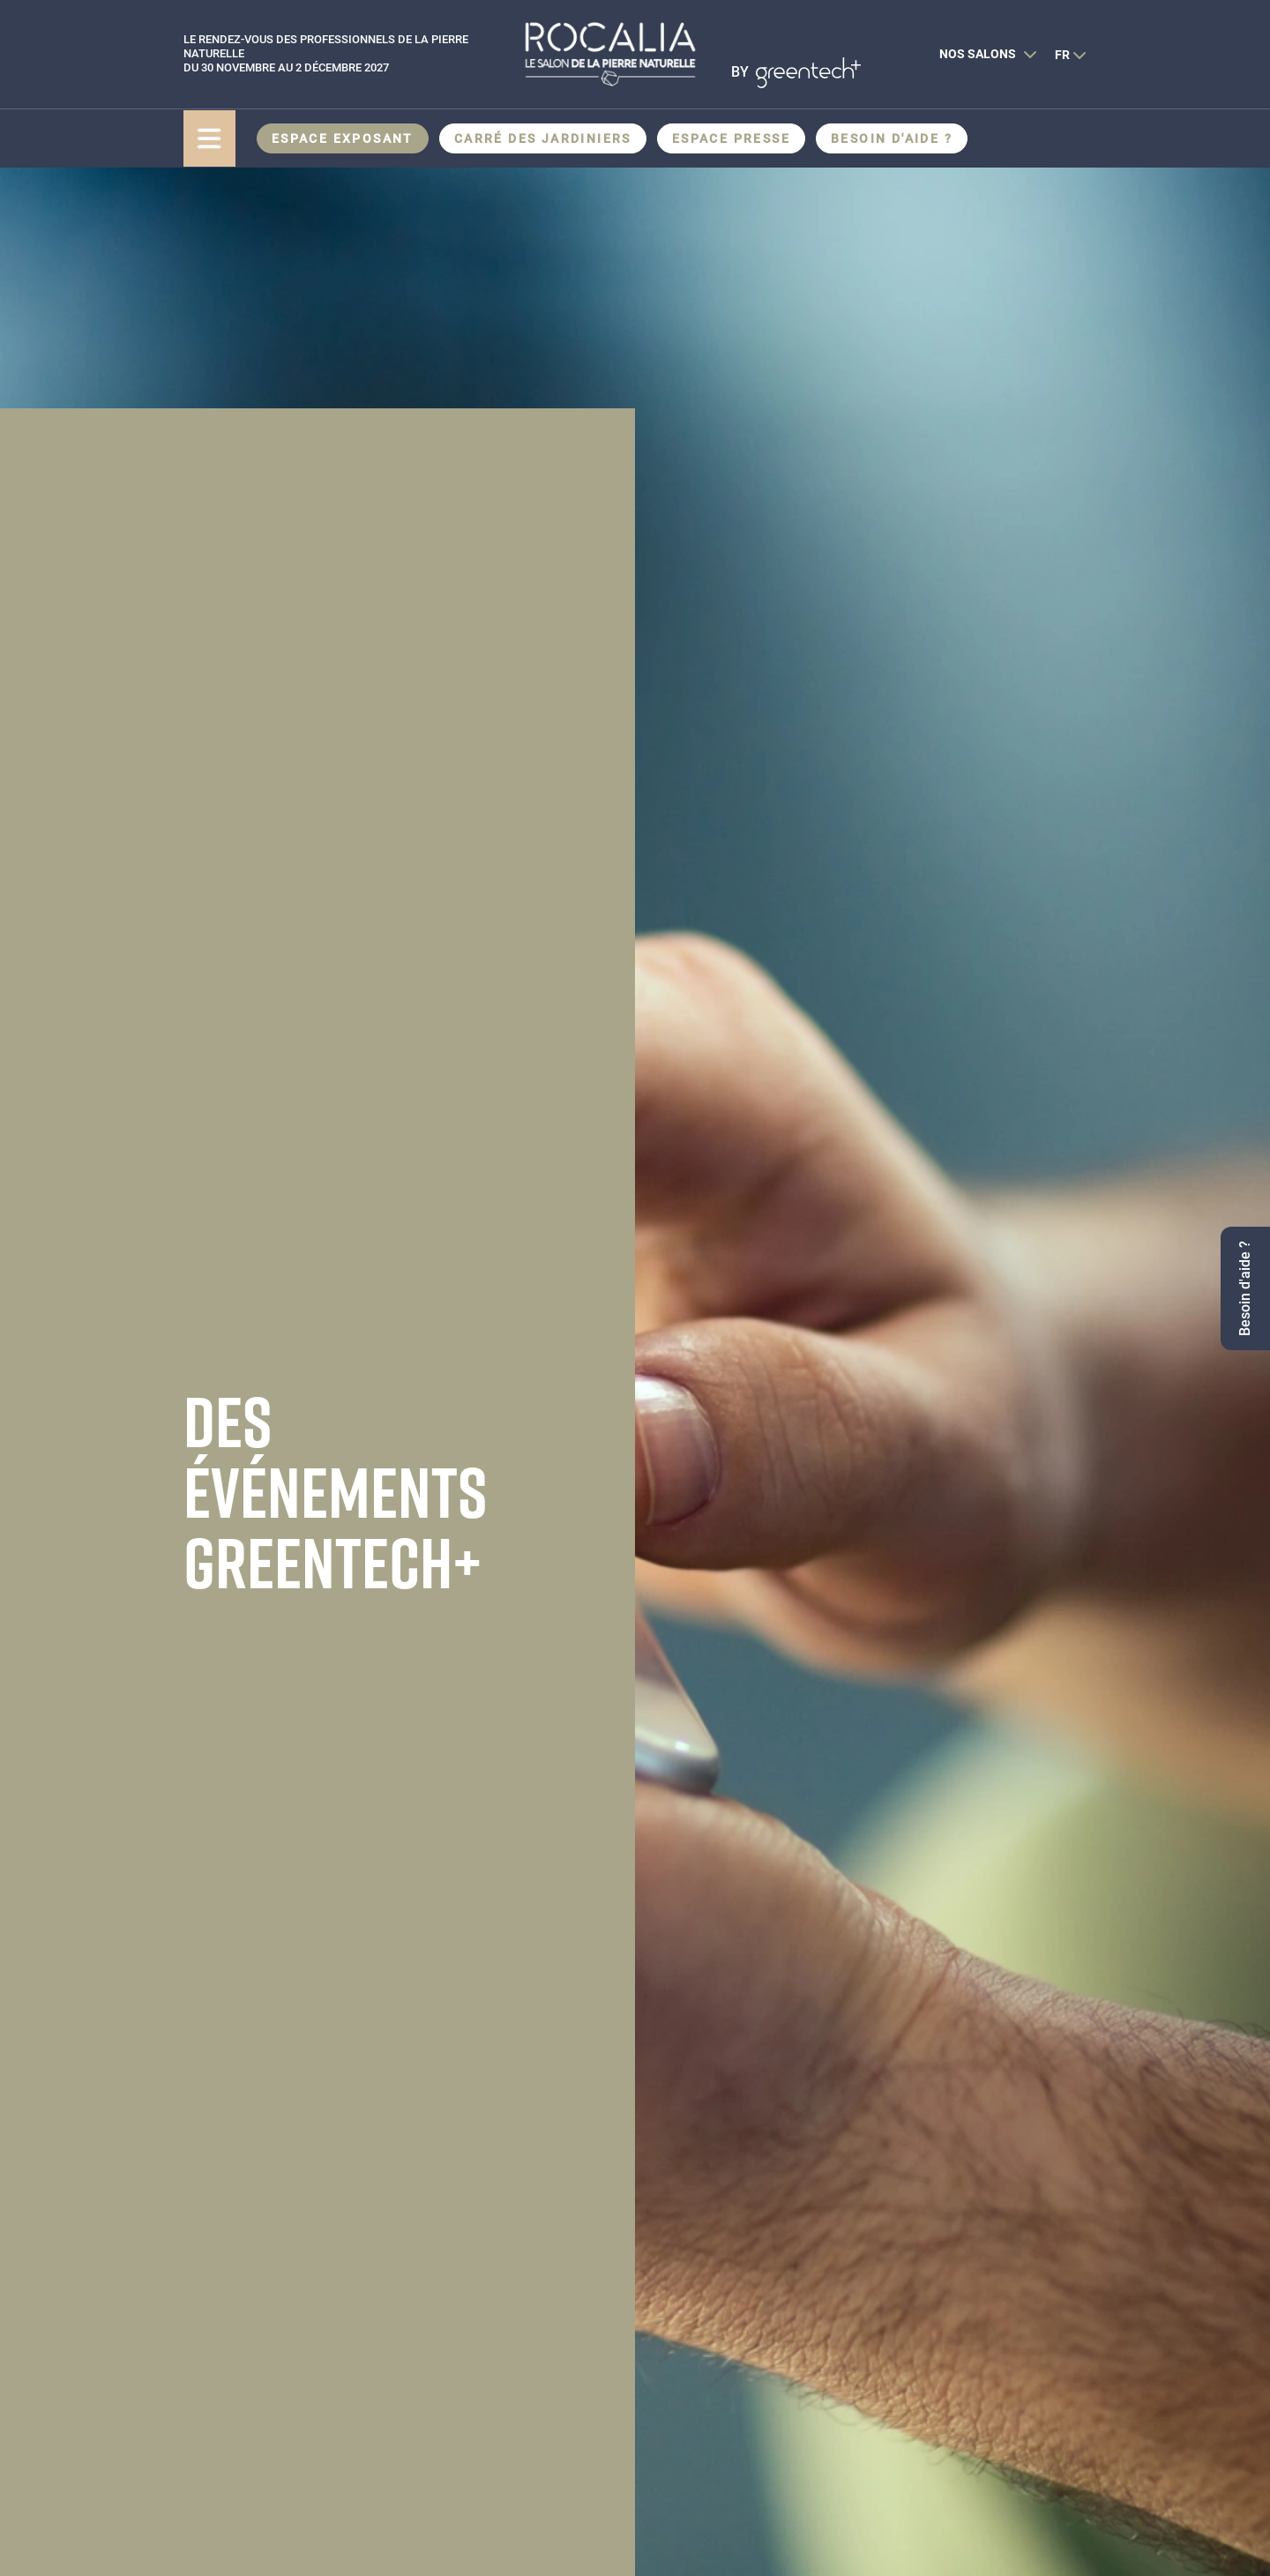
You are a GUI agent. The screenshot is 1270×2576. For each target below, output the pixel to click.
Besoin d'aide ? (891, 138)
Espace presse (731, 138)
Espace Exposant (343, 138)
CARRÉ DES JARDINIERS (542, 138)
